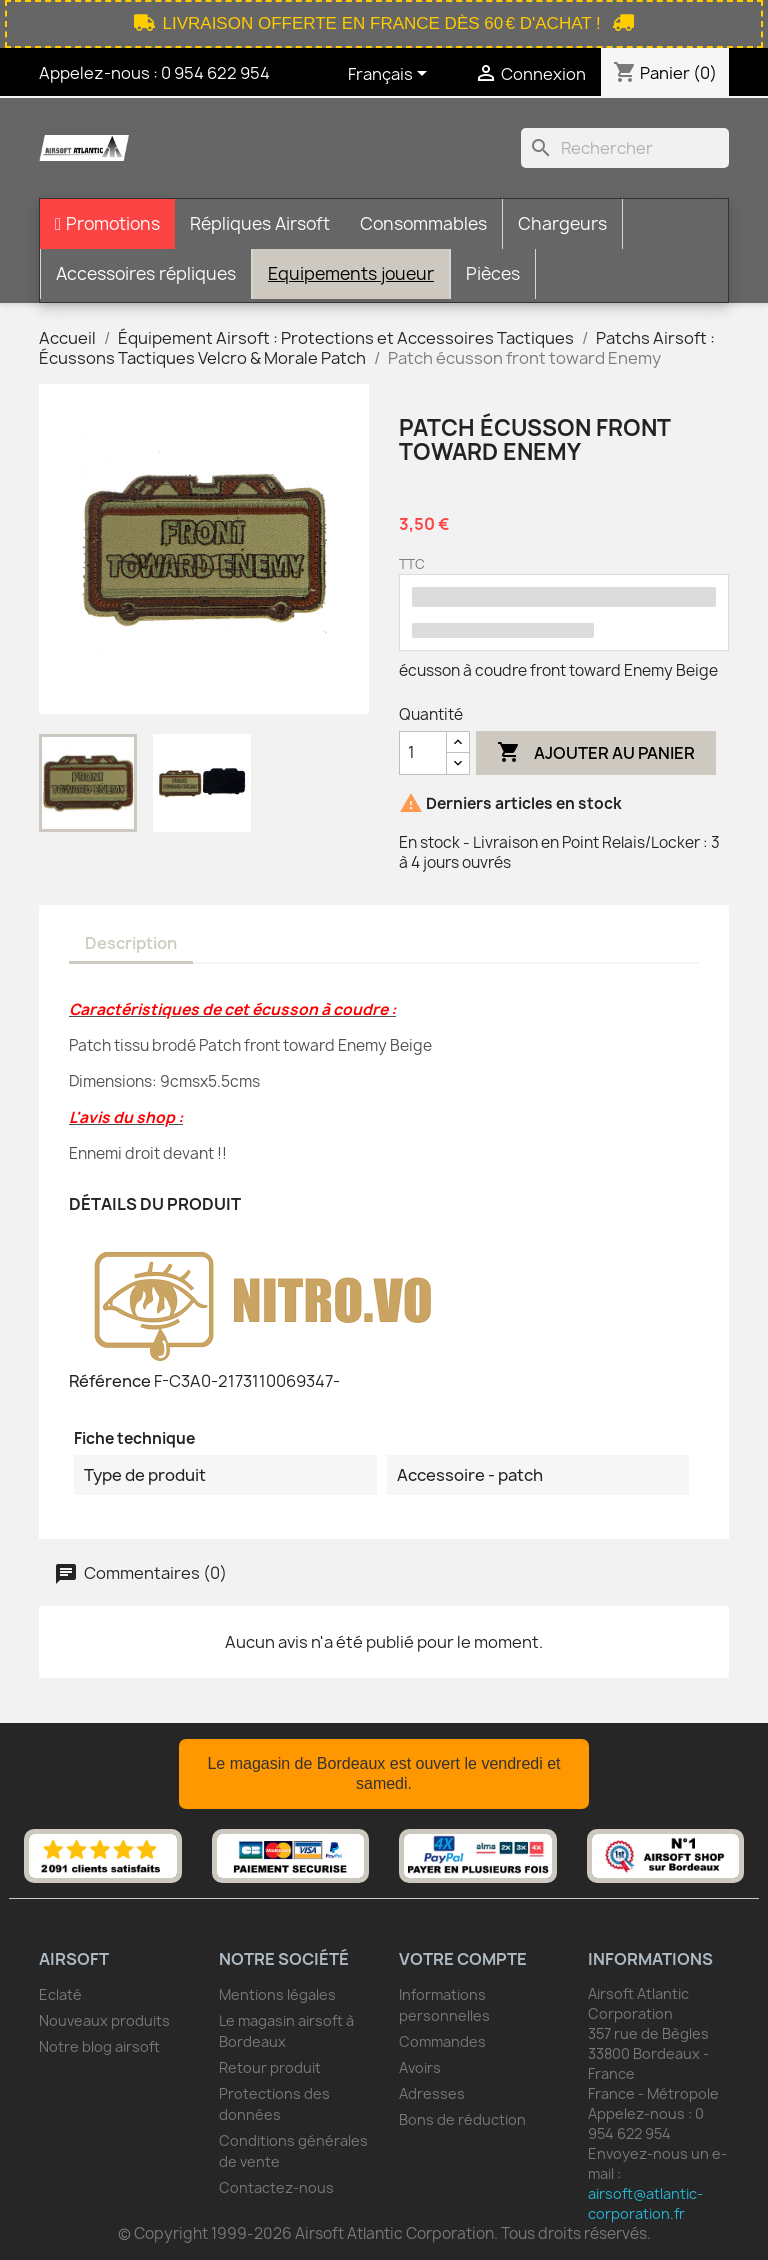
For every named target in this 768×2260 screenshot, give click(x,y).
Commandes (442, 2041)
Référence (110, 1381)
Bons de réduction (462, 2119)
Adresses (432, 2093)
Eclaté (60, 1994)
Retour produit (270, 2067)
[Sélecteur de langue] (391, 75)
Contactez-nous (276, 2187)
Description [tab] (131, 943)
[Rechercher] (625, 148)
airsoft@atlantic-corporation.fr (645, 2203)
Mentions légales (277, 1994)
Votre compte (463, 1959)
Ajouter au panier (596, 753)
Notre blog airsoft (99, 2046)
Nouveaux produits (104, 2020)
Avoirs (420, 2067)
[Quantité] (423, 753)
